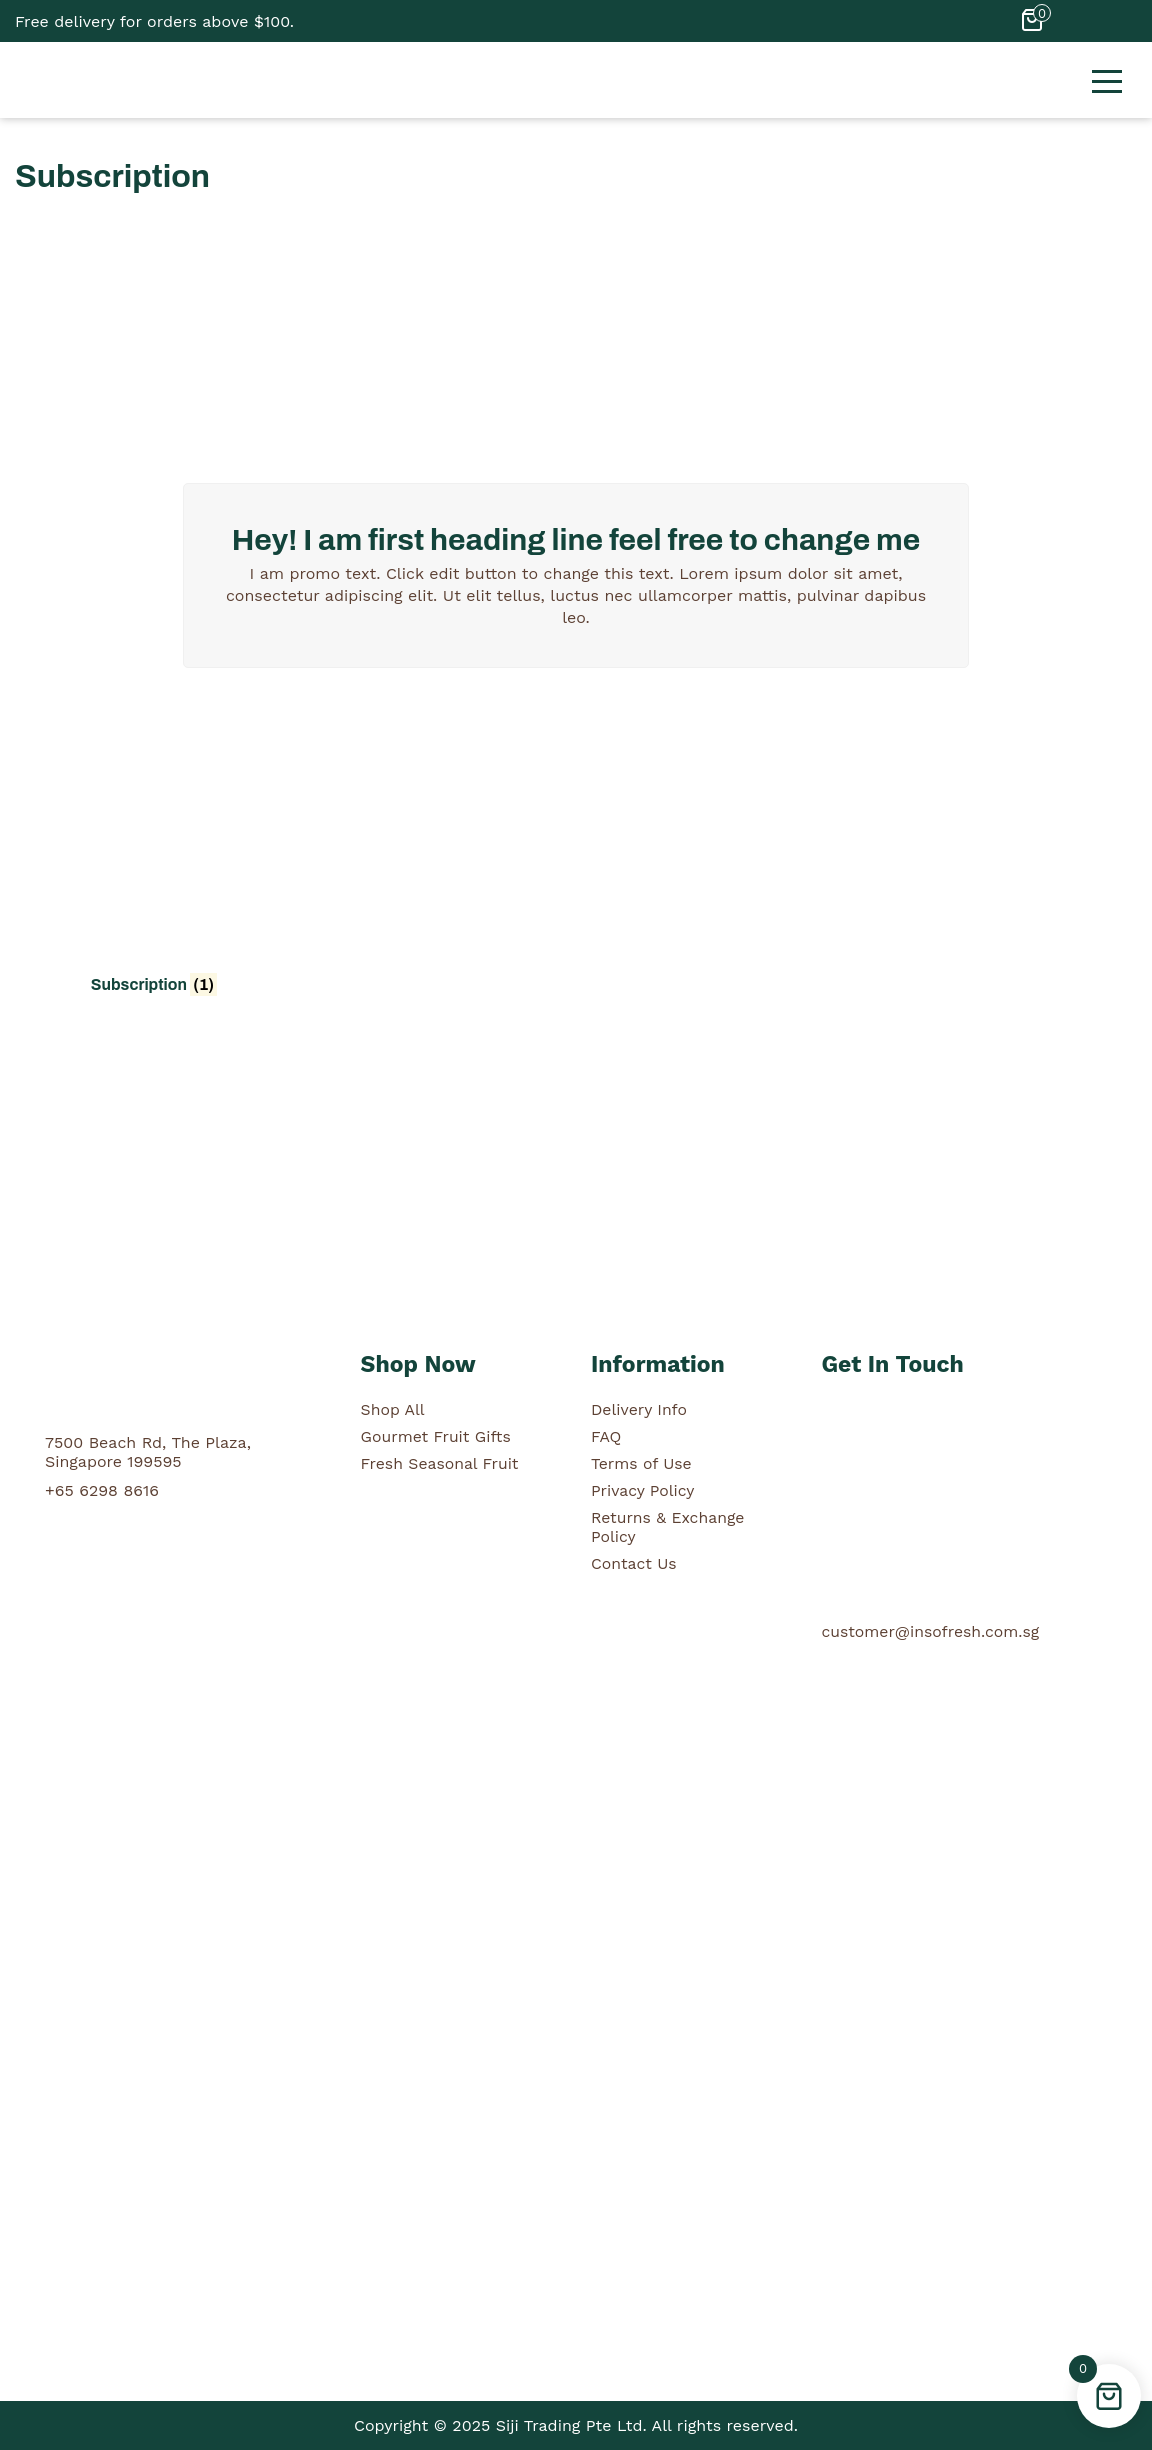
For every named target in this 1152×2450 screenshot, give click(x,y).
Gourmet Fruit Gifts (437, 1436)
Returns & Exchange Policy (669, 1527)
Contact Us (634, 1563)
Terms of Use (642, 1463)
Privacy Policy (643, 1490)
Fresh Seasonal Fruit (441, 1463)
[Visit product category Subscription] (154, 860)
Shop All (393, 1409)
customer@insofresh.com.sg (931, 1631)
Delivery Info (639, 1409)
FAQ (606, 1436)
